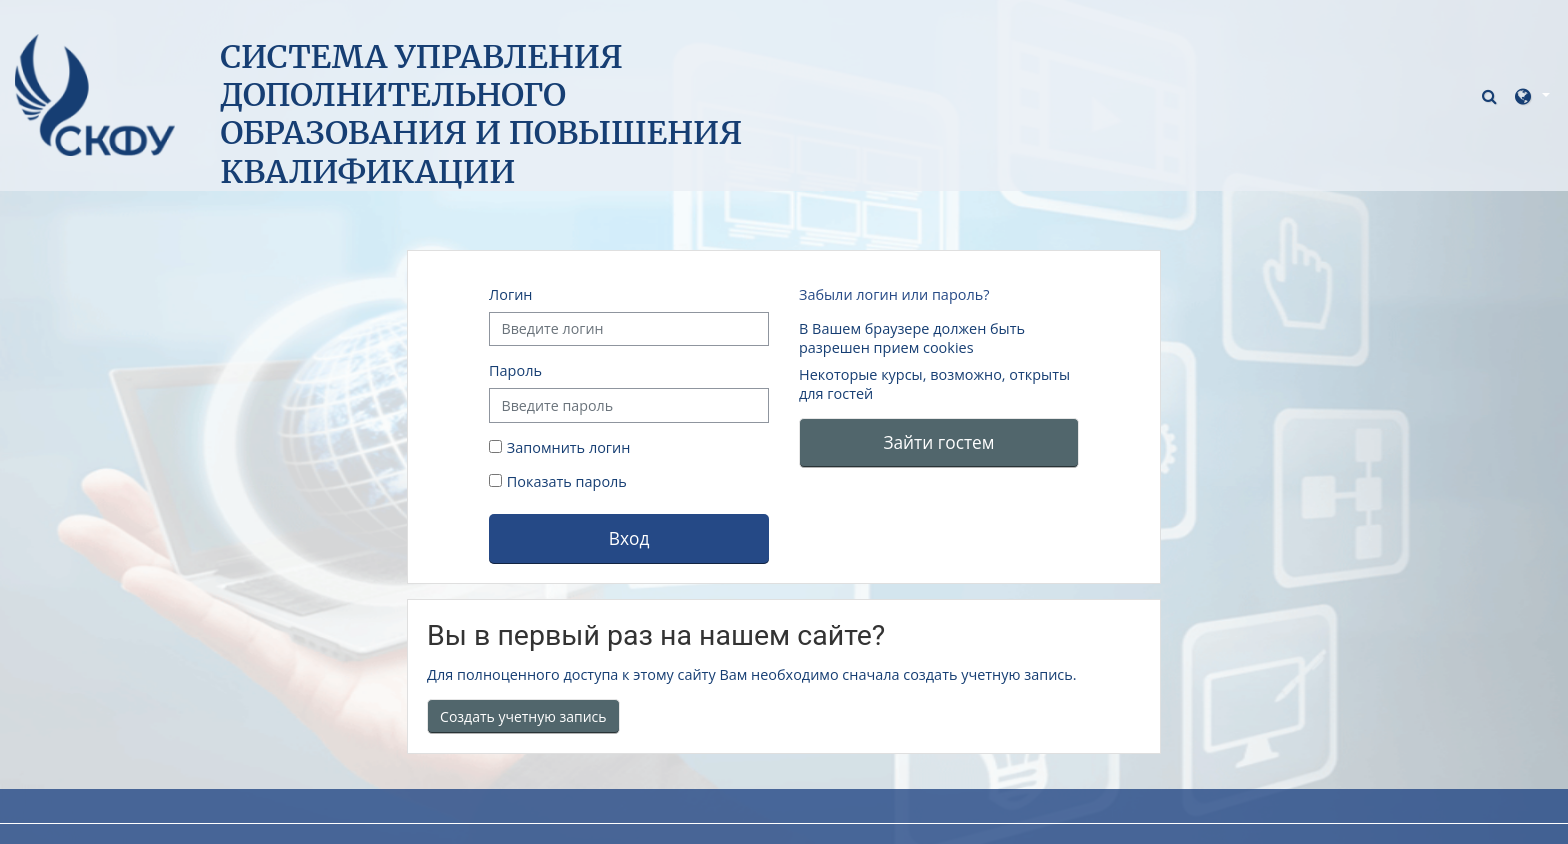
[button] (1492, 95)
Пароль (515, 370)
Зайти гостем (938, 442)
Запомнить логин (569, 447)
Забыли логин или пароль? (894, 294)
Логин (510, 294)
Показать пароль (565, 481)
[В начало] (95, 93)
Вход (629, 538)
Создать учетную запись (523, 716)
